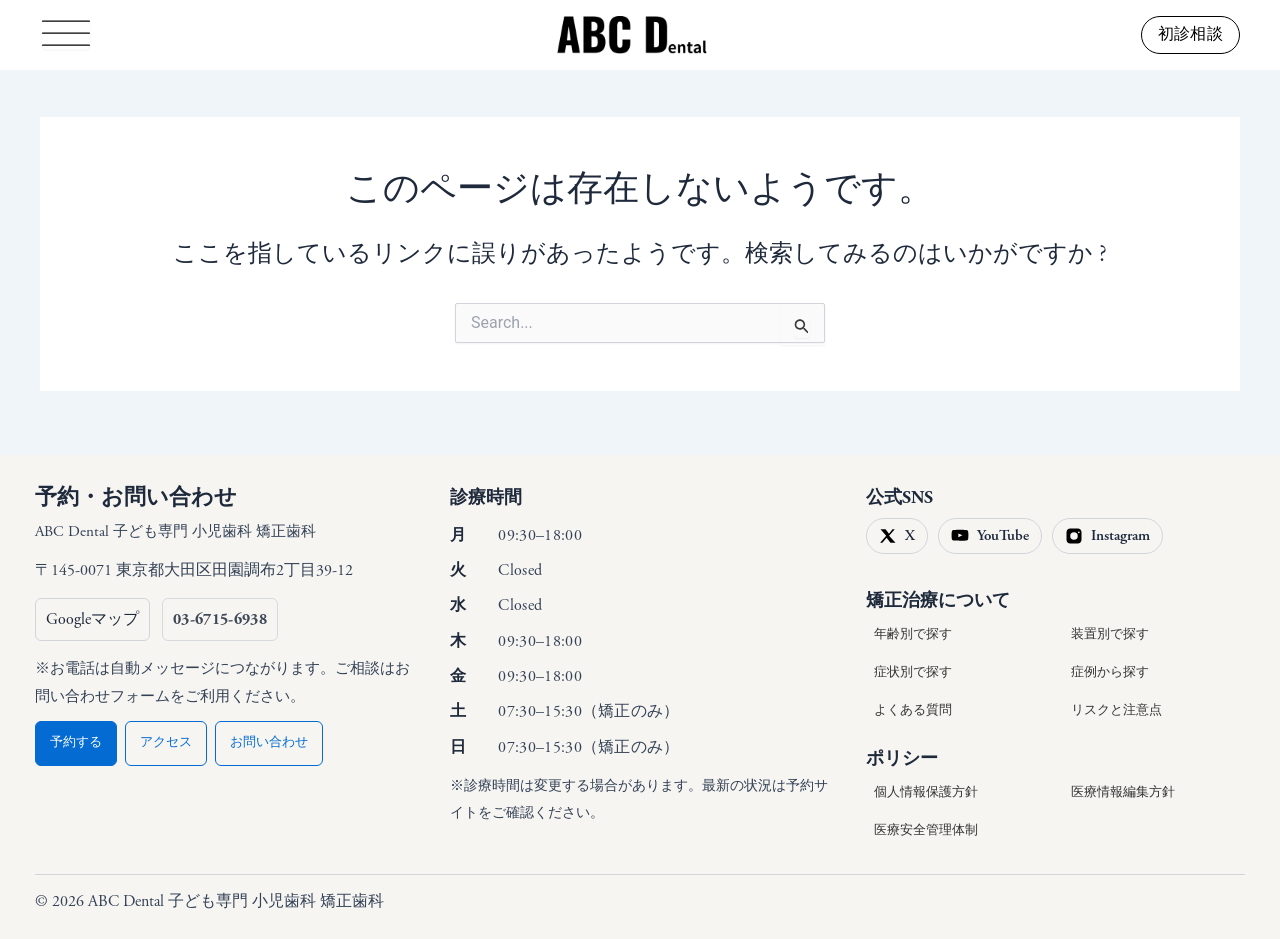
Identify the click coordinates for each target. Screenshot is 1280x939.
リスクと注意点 (1116, 710)
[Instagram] (1107, 536)
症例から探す (1110, 672)
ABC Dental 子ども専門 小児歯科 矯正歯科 (175, 531)
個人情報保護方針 (926, 792)
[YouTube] (990, 536)
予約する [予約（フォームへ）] (76, 743)
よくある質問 (913, 710)
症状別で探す (913, 672)
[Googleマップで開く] (92, 620)
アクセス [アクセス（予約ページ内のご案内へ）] (166, 743)
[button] (1190, 35)
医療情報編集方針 (1123, 792)
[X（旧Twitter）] (897, 536)
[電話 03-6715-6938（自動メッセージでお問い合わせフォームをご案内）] (220, 620)
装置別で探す (1110, 634)
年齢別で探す (913, 634)
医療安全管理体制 (926, 830)
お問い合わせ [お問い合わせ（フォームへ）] (269, 743)
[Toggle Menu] (66, 34)
